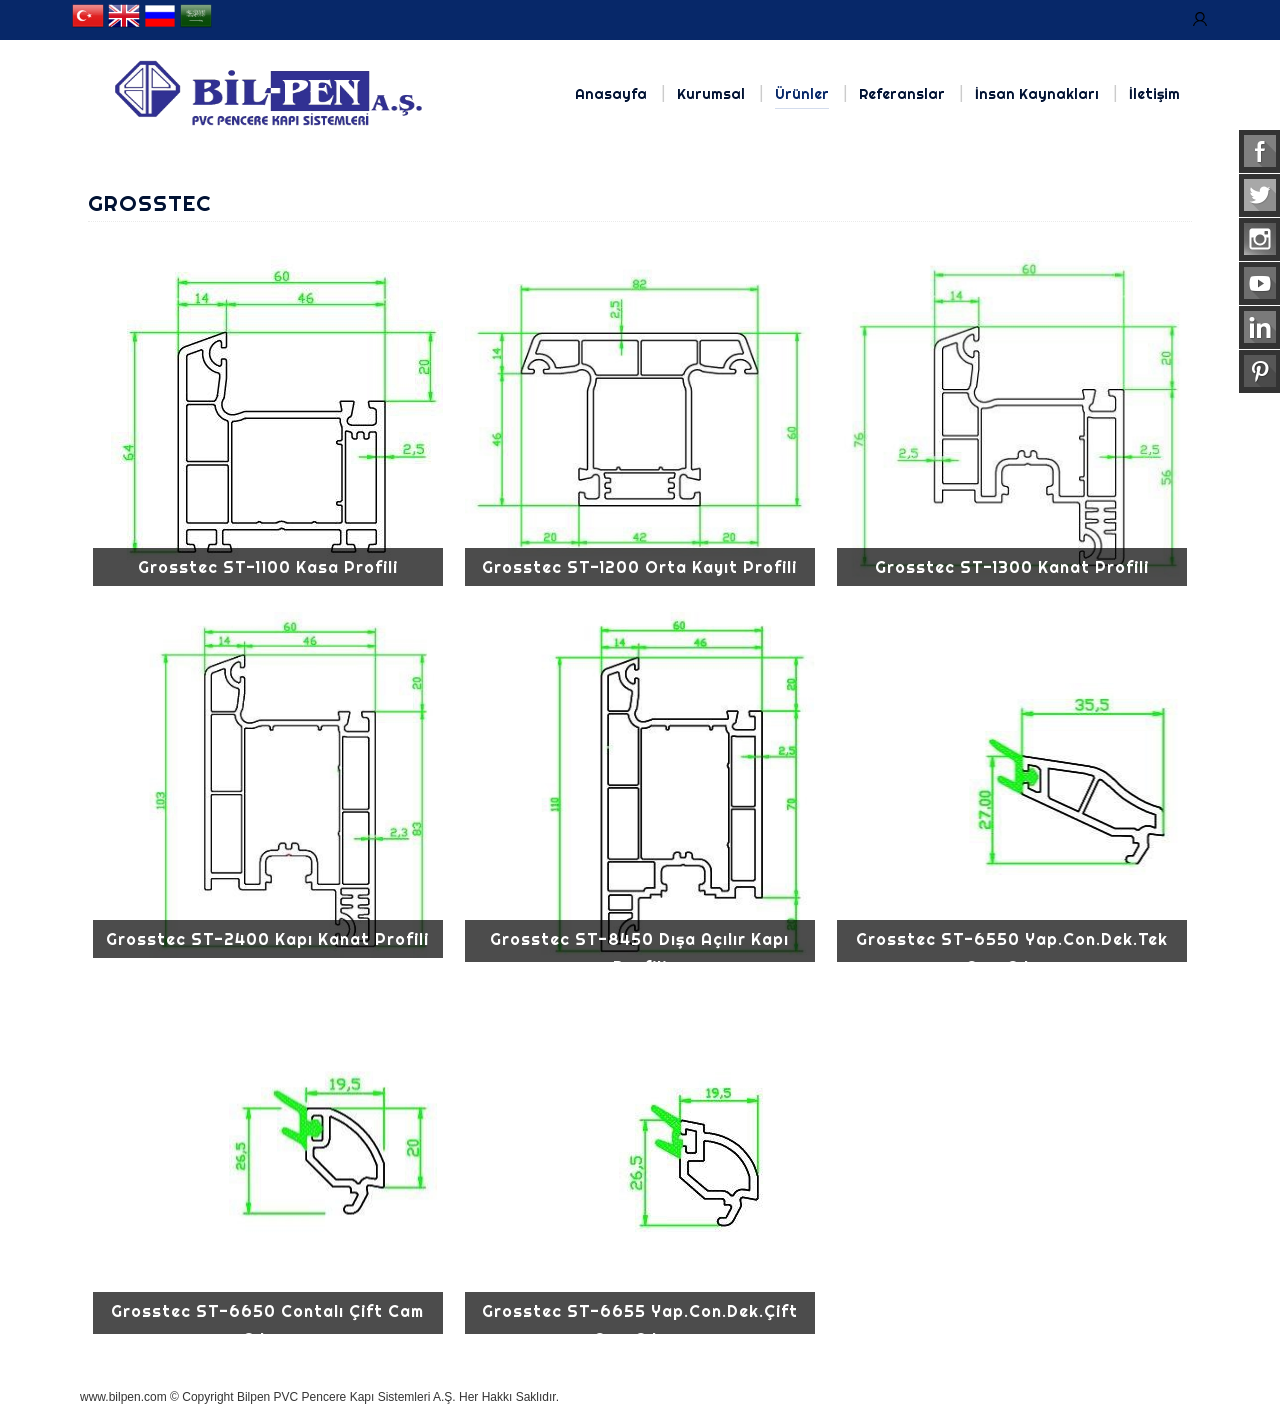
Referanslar (902, 94)
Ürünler (802, 94)
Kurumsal (711, 94)
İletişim (1154, 94)
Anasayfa (611, 94)
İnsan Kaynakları (1037, 94)
